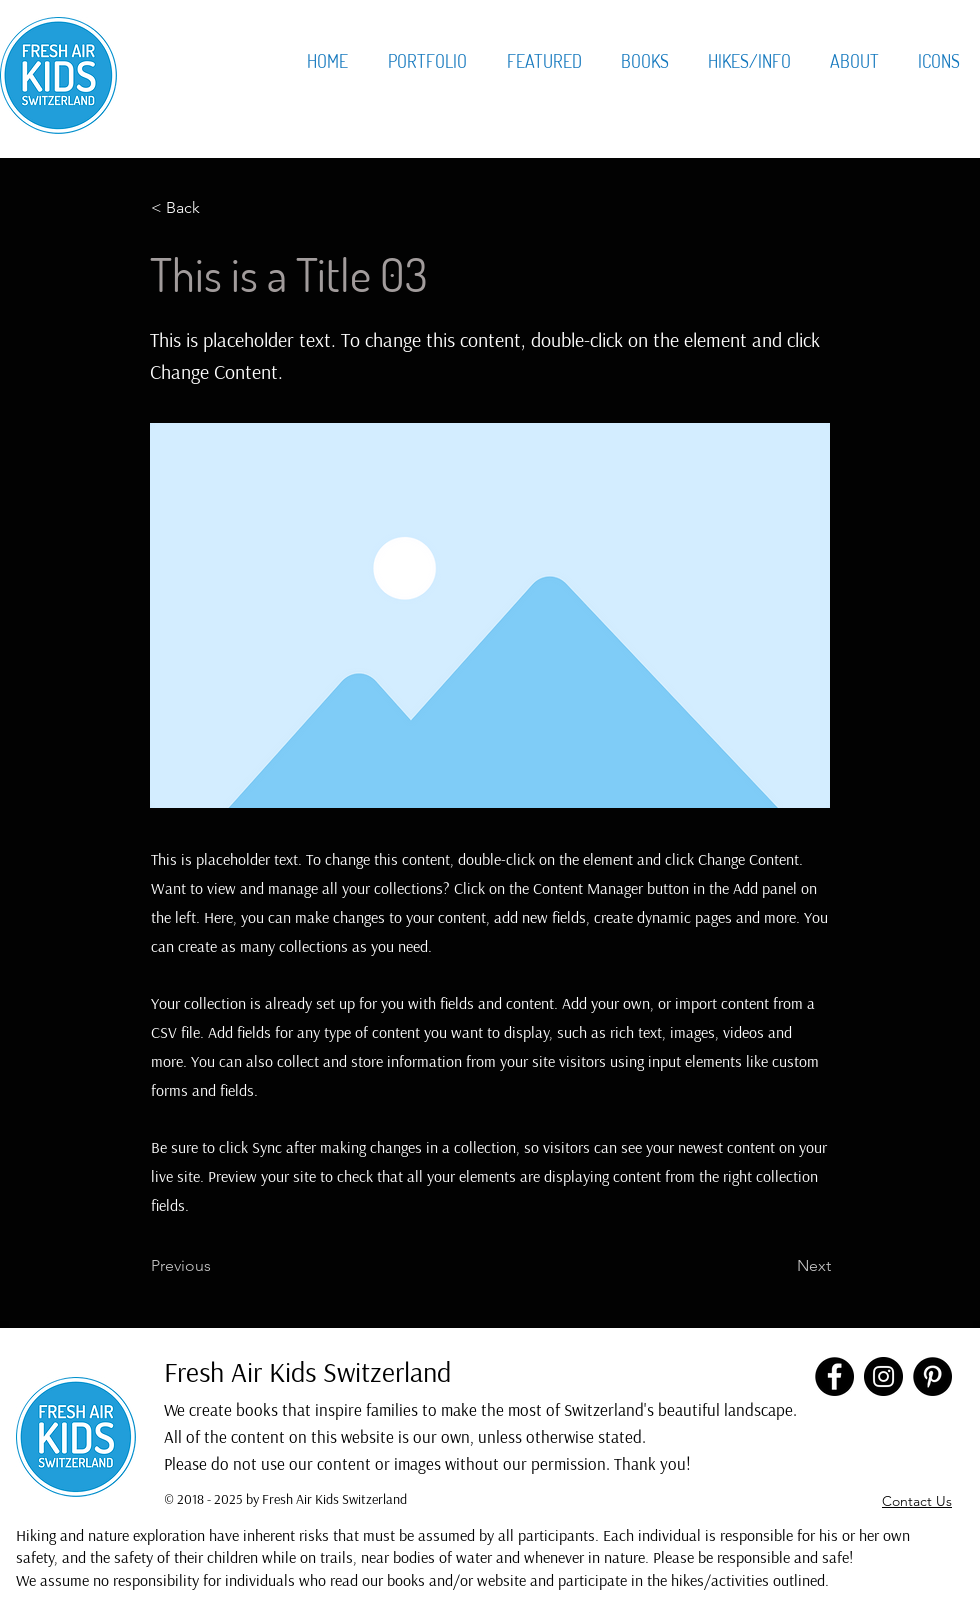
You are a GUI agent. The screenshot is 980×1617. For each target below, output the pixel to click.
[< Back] (217, 208)
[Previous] (217, 1266)
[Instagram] (883, 1376)
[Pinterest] (932, 1376)
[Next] (781, 1266)
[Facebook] (834, 1376)
